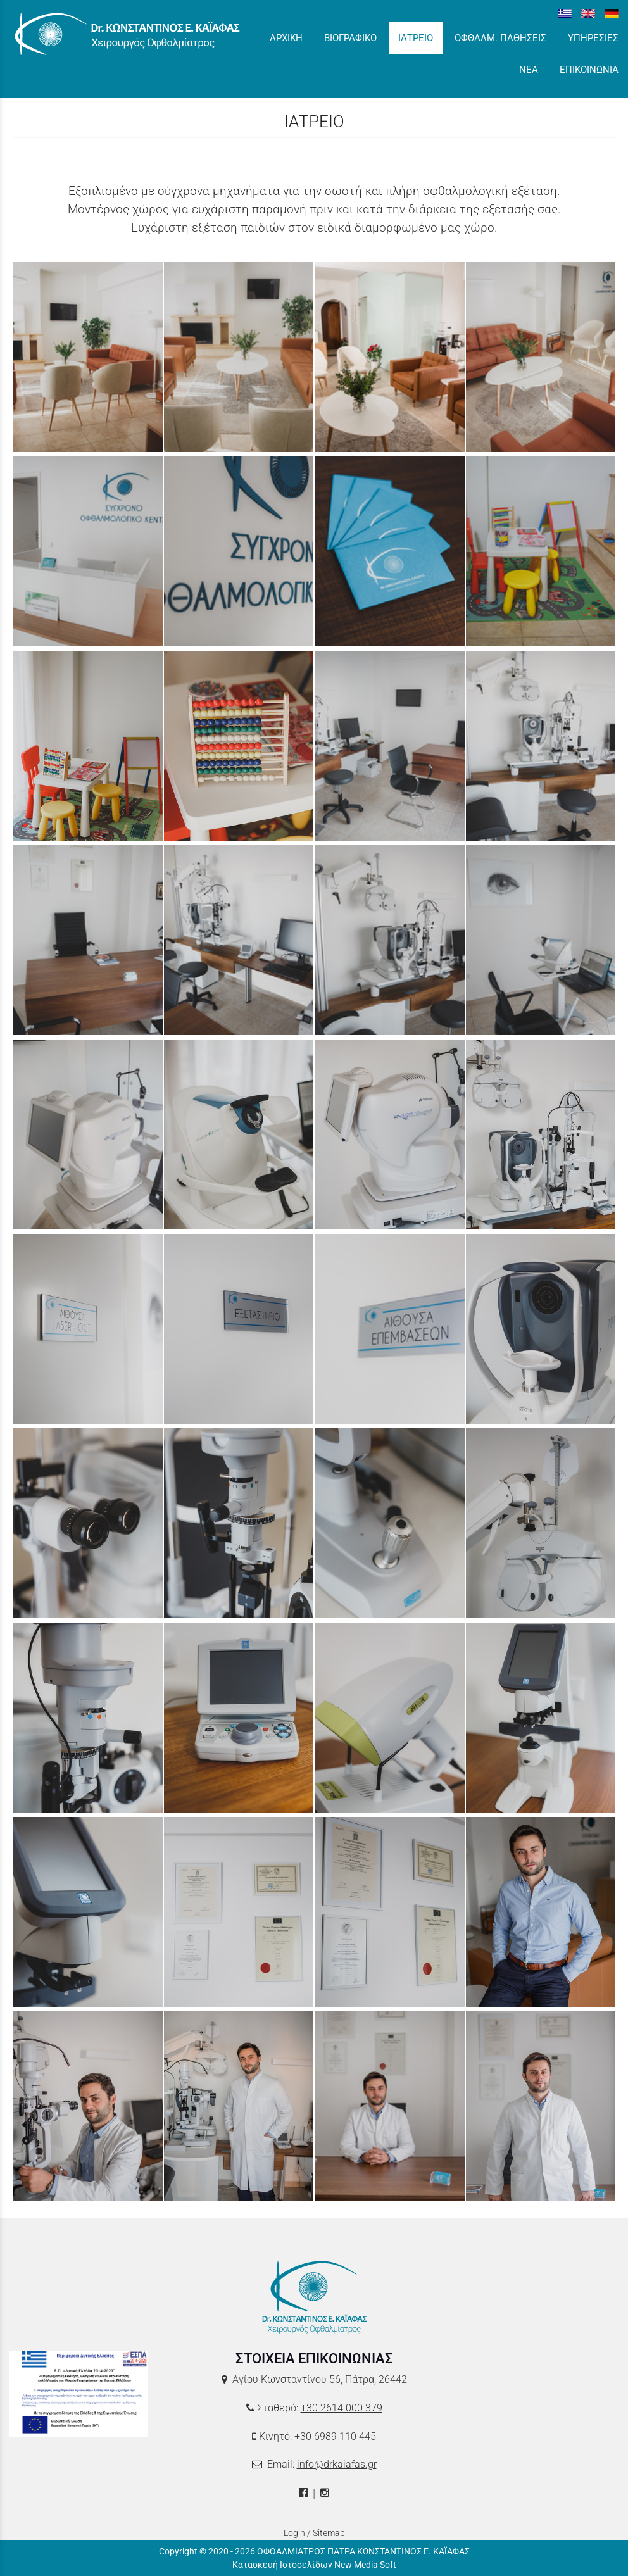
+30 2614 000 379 (341, 2408)
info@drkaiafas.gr (337, 2464)
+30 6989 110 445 (335, 2436)
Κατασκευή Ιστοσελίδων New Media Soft (314, 2565)
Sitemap (329, 2533)
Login (294, 2533)
